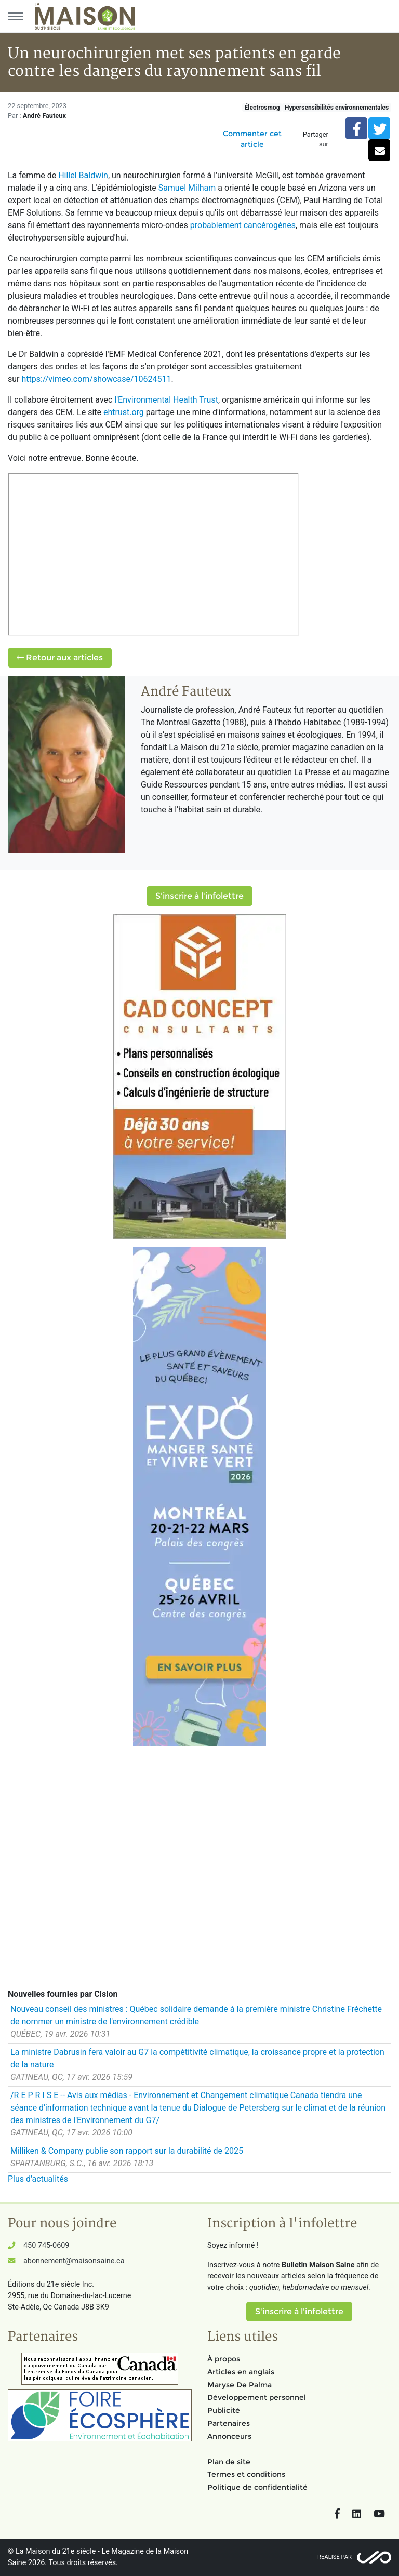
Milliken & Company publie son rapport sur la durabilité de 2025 (126, 2151)
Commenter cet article (252, 139)
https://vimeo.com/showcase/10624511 (96, 379)
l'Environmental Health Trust (166, 400)
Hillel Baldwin (83, 175)
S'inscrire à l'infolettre (199, 896)
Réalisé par (334, 2557)
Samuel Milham (187, 188)
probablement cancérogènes (243, 225)
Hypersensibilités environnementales (337, 107)
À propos (223, 2359)
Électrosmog (262, 107)
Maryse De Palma (239, 2385)
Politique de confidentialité (257, 2487)
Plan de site (228, 2461)
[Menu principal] (16, 16)
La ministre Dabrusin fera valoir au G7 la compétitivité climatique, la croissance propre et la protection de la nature (197, 2058)
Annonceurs (229, 2436)
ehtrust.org (123, 412)
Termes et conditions (246, 2474)
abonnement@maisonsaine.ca (73, 2261)
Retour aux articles (60, 657)
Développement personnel (256, 2397)
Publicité (223, 2410)
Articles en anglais (240, 2372)
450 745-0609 (46, 2245)
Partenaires (228, 2423)
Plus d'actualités (38, 2179)
